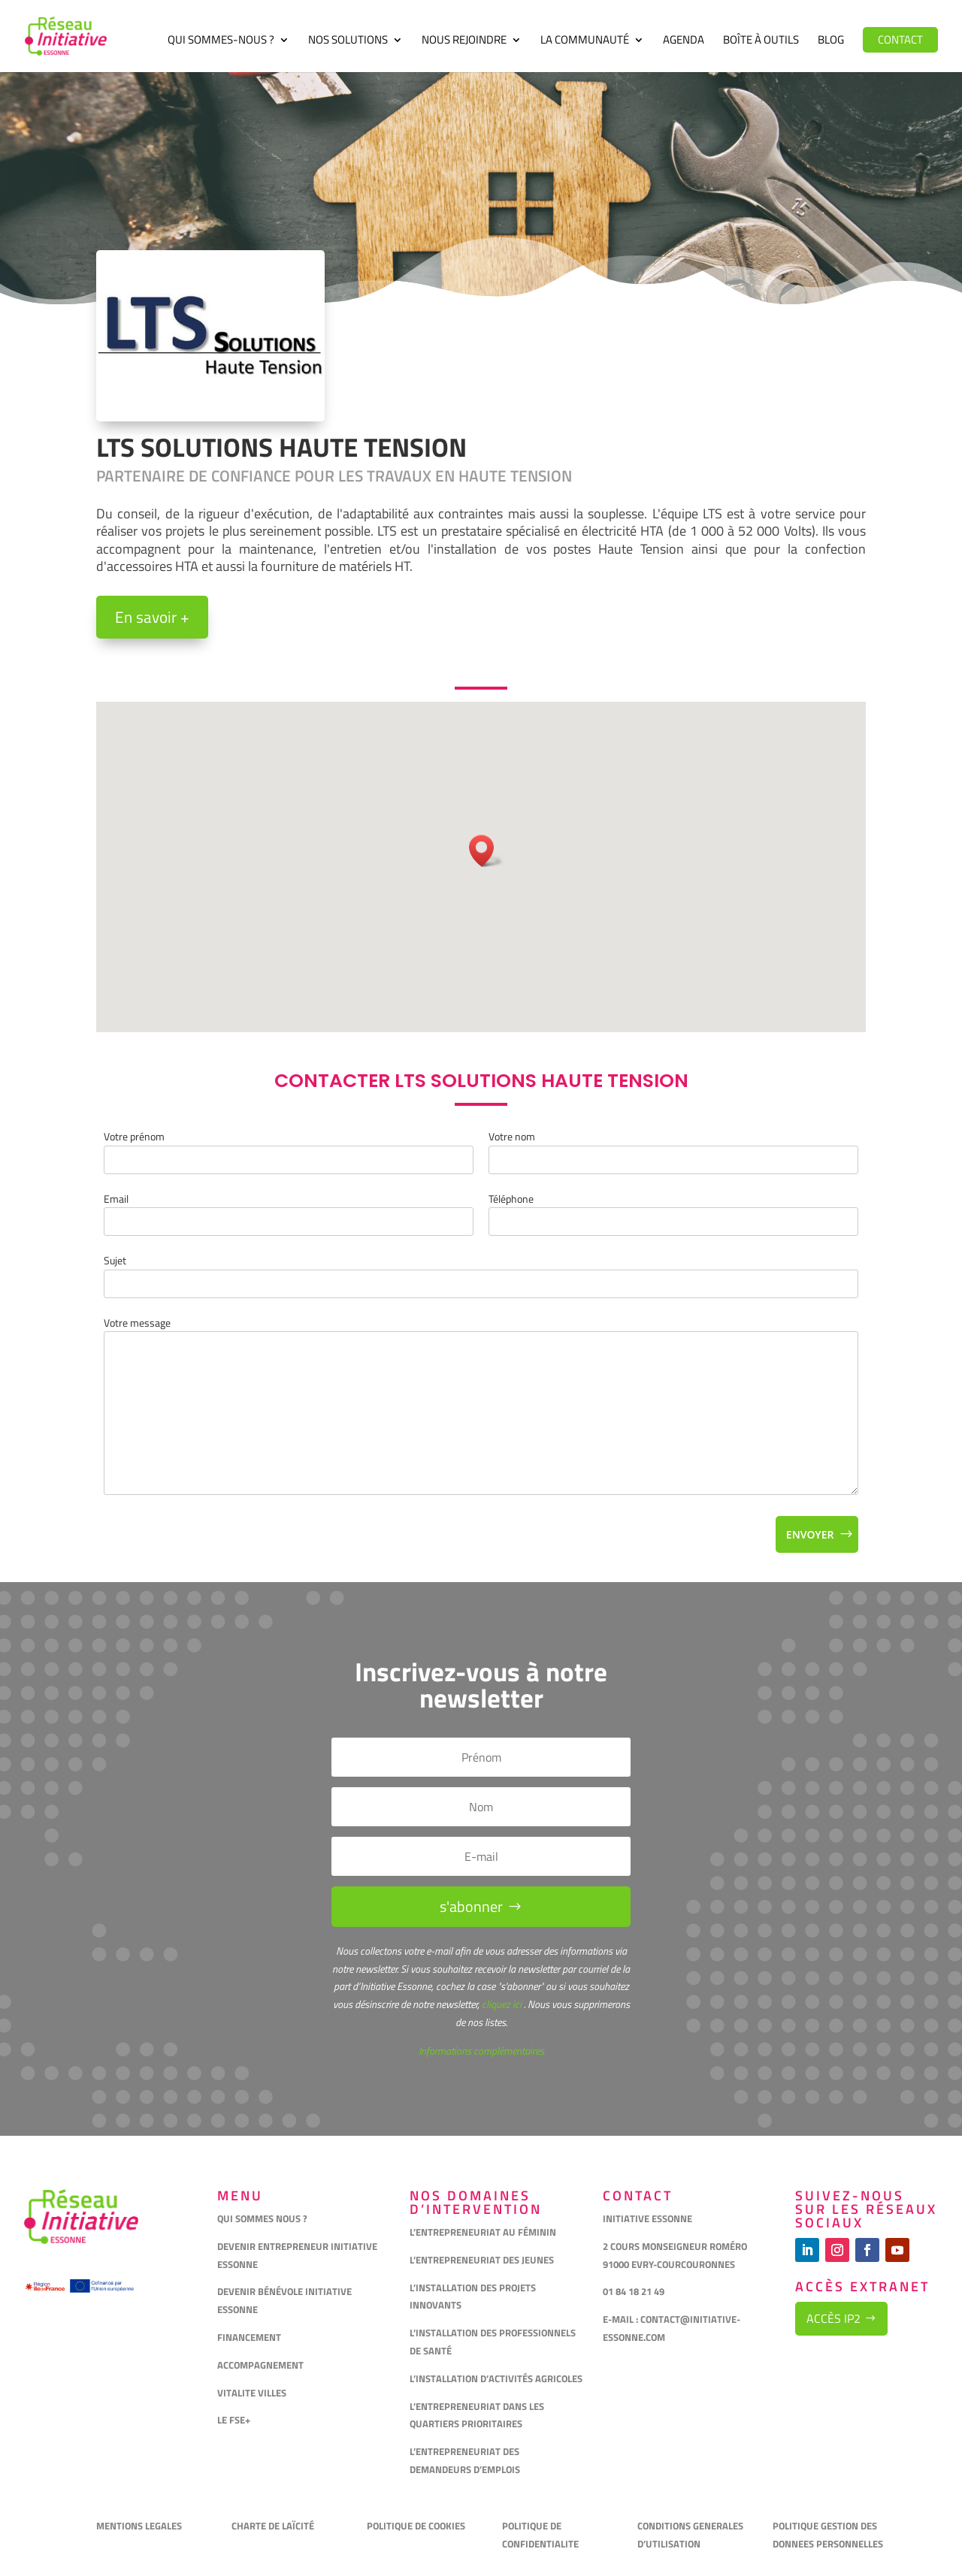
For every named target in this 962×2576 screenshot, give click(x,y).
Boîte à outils (761, 41)
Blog (831, 41)
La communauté (584, 41)
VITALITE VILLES (253, 2392)
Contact (900, 39)
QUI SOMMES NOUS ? (262, 2218)
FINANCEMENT (249, 2337)
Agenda (683, 41)
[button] (486, 851)
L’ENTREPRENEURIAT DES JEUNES (482, 2259)
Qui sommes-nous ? (221, 41)
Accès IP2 (833, 2318)
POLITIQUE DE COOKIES (416, 2525)
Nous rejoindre (464, 41)
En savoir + (152, 617)
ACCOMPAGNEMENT (260, 2364)
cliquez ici (500, 2004)
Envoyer (810, 1534)
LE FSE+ (233, 2419)
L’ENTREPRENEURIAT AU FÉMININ (483, 2231)
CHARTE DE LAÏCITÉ (272, 2525)
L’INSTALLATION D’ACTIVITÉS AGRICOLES (496, 2378)
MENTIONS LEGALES (139, 2525)
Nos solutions (348, 41)
